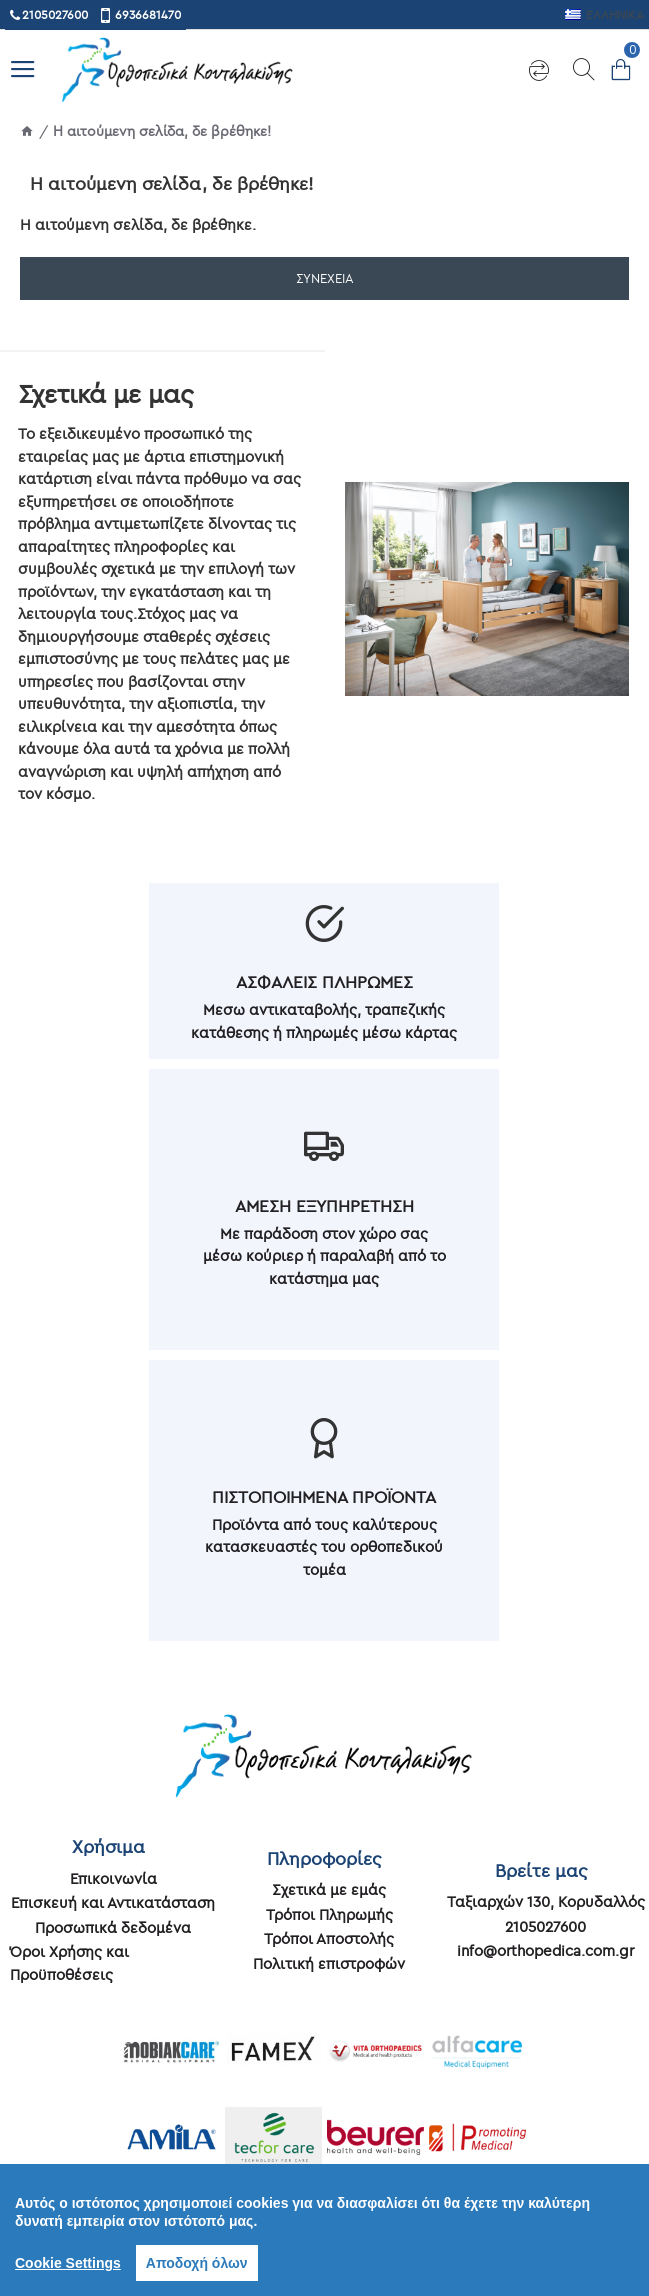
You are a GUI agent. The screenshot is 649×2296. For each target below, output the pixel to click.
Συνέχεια (325, 278)
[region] (324, 2230)
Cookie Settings (68, 2263)
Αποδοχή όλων (197, 2263)
